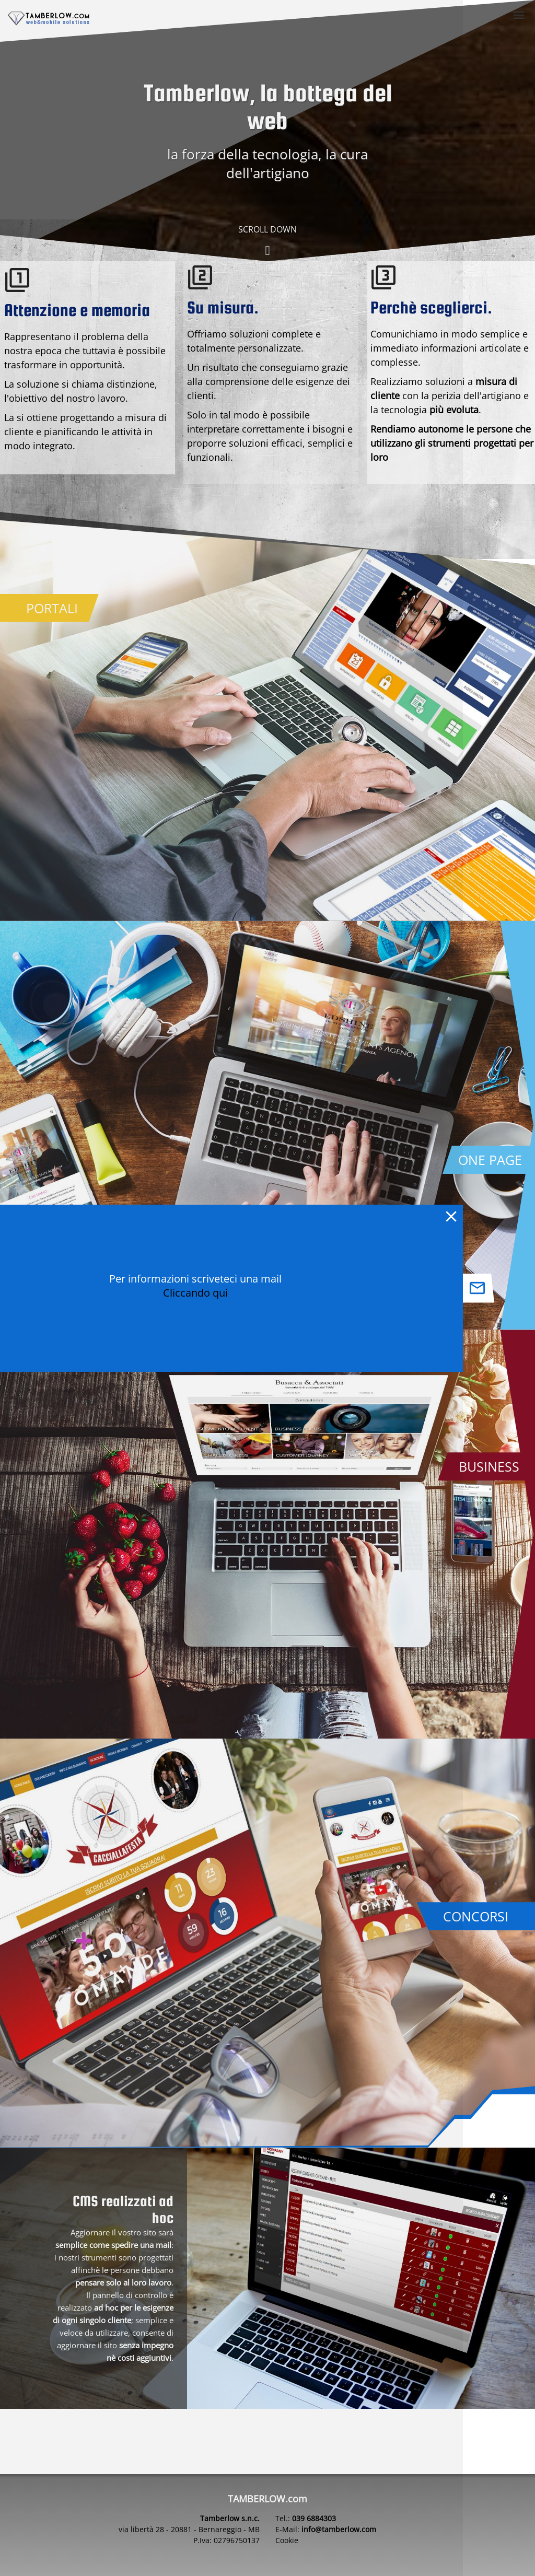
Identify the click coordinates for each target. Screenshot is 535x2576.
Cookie (286, 2540)
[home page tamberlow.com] (49, 18)
